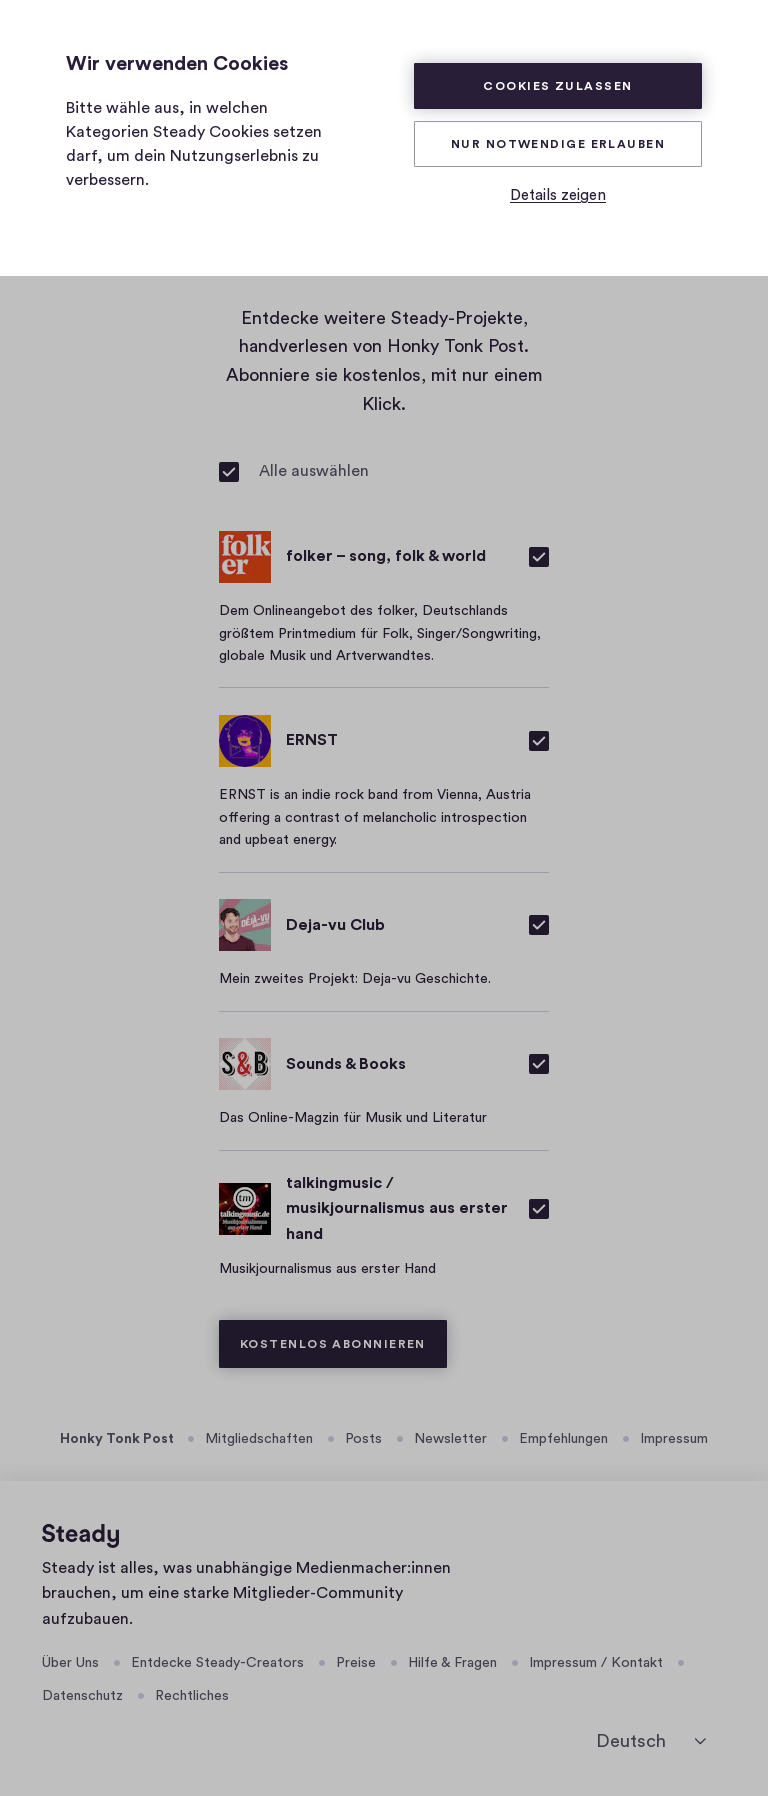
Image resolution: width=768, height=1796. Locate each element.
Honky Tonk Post (117, 1439)
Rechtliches (192, 1696)
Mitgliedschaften (259, 1439)
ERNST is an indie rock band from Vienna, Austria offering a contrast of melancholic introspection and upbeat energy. (375, 817)
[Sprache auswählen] (651, 1741)
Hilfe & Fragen (452, 1663)
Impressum (674, 1439)
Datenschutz (82, 1696)
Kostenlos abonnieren (333, 1344)
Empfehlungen (563, 1439)
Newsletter (450, 1439)
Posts (363, 1439)
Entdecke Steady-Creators (217, 1663)
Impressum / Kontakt (596, 1663)
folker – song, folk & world (386, 556)
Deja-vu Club (335, 925)
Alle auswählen (314, 471)
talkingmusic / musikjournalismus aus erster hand (397, 1208)
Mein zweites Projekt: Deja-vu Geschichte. (355, 979)
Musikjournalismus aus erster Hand (327, 1269)
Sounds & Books (346, 1064)
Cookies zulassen (557, 86)
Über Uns (70, 1663)
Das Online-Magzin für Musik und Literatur (353, 1118)
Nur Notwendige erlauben (558, 144)
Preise (356, 1663)
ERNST (312, 740)
